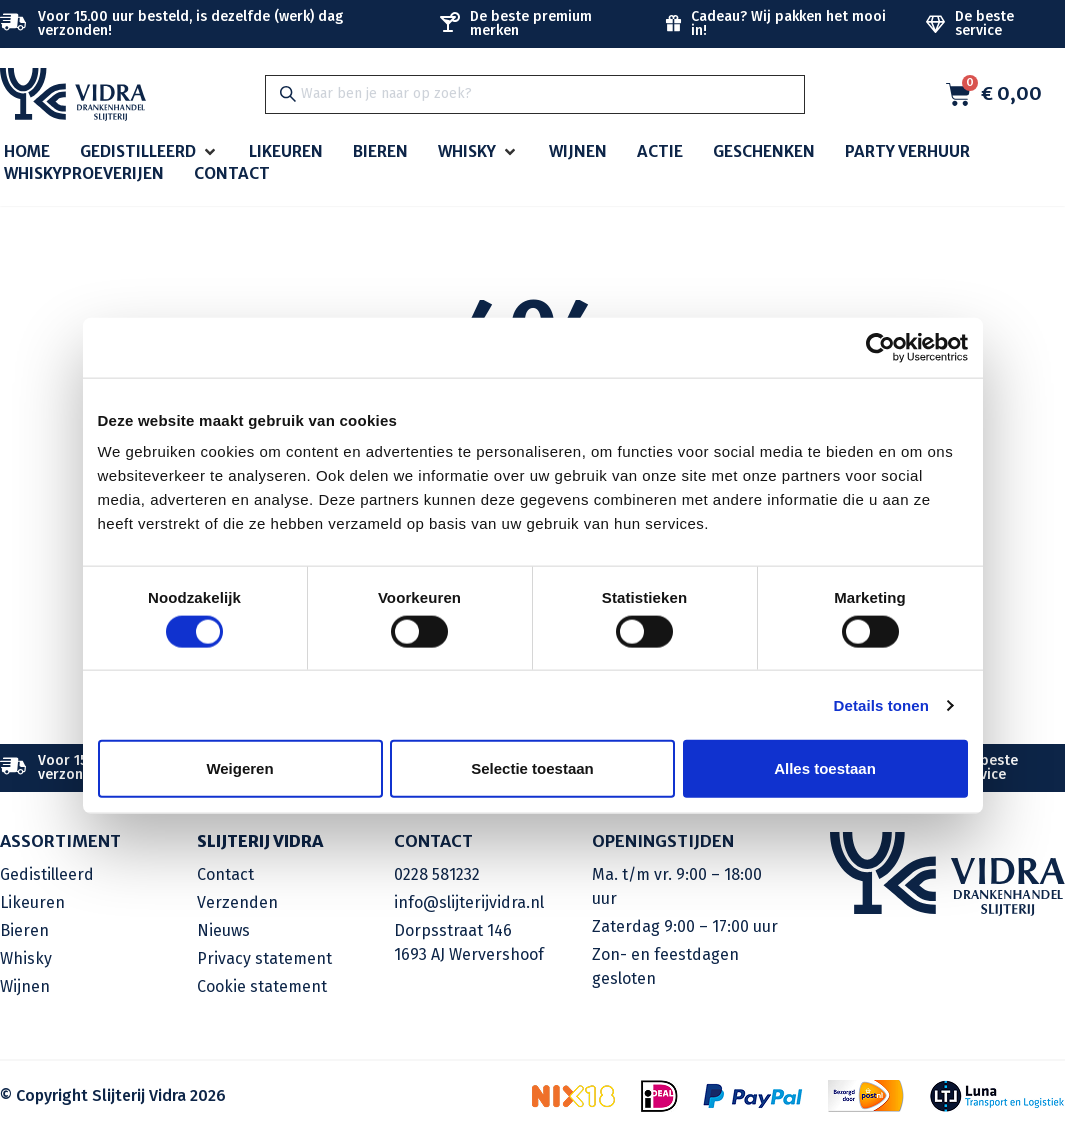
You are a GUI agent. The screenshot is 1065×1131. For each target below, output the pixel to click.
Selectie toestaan (532, 768)
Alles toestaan (825, 768)
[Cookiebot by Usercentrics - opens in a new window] (880, 347)
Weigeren (239, 768)
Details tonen (881, 704)
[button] (149, 152)
